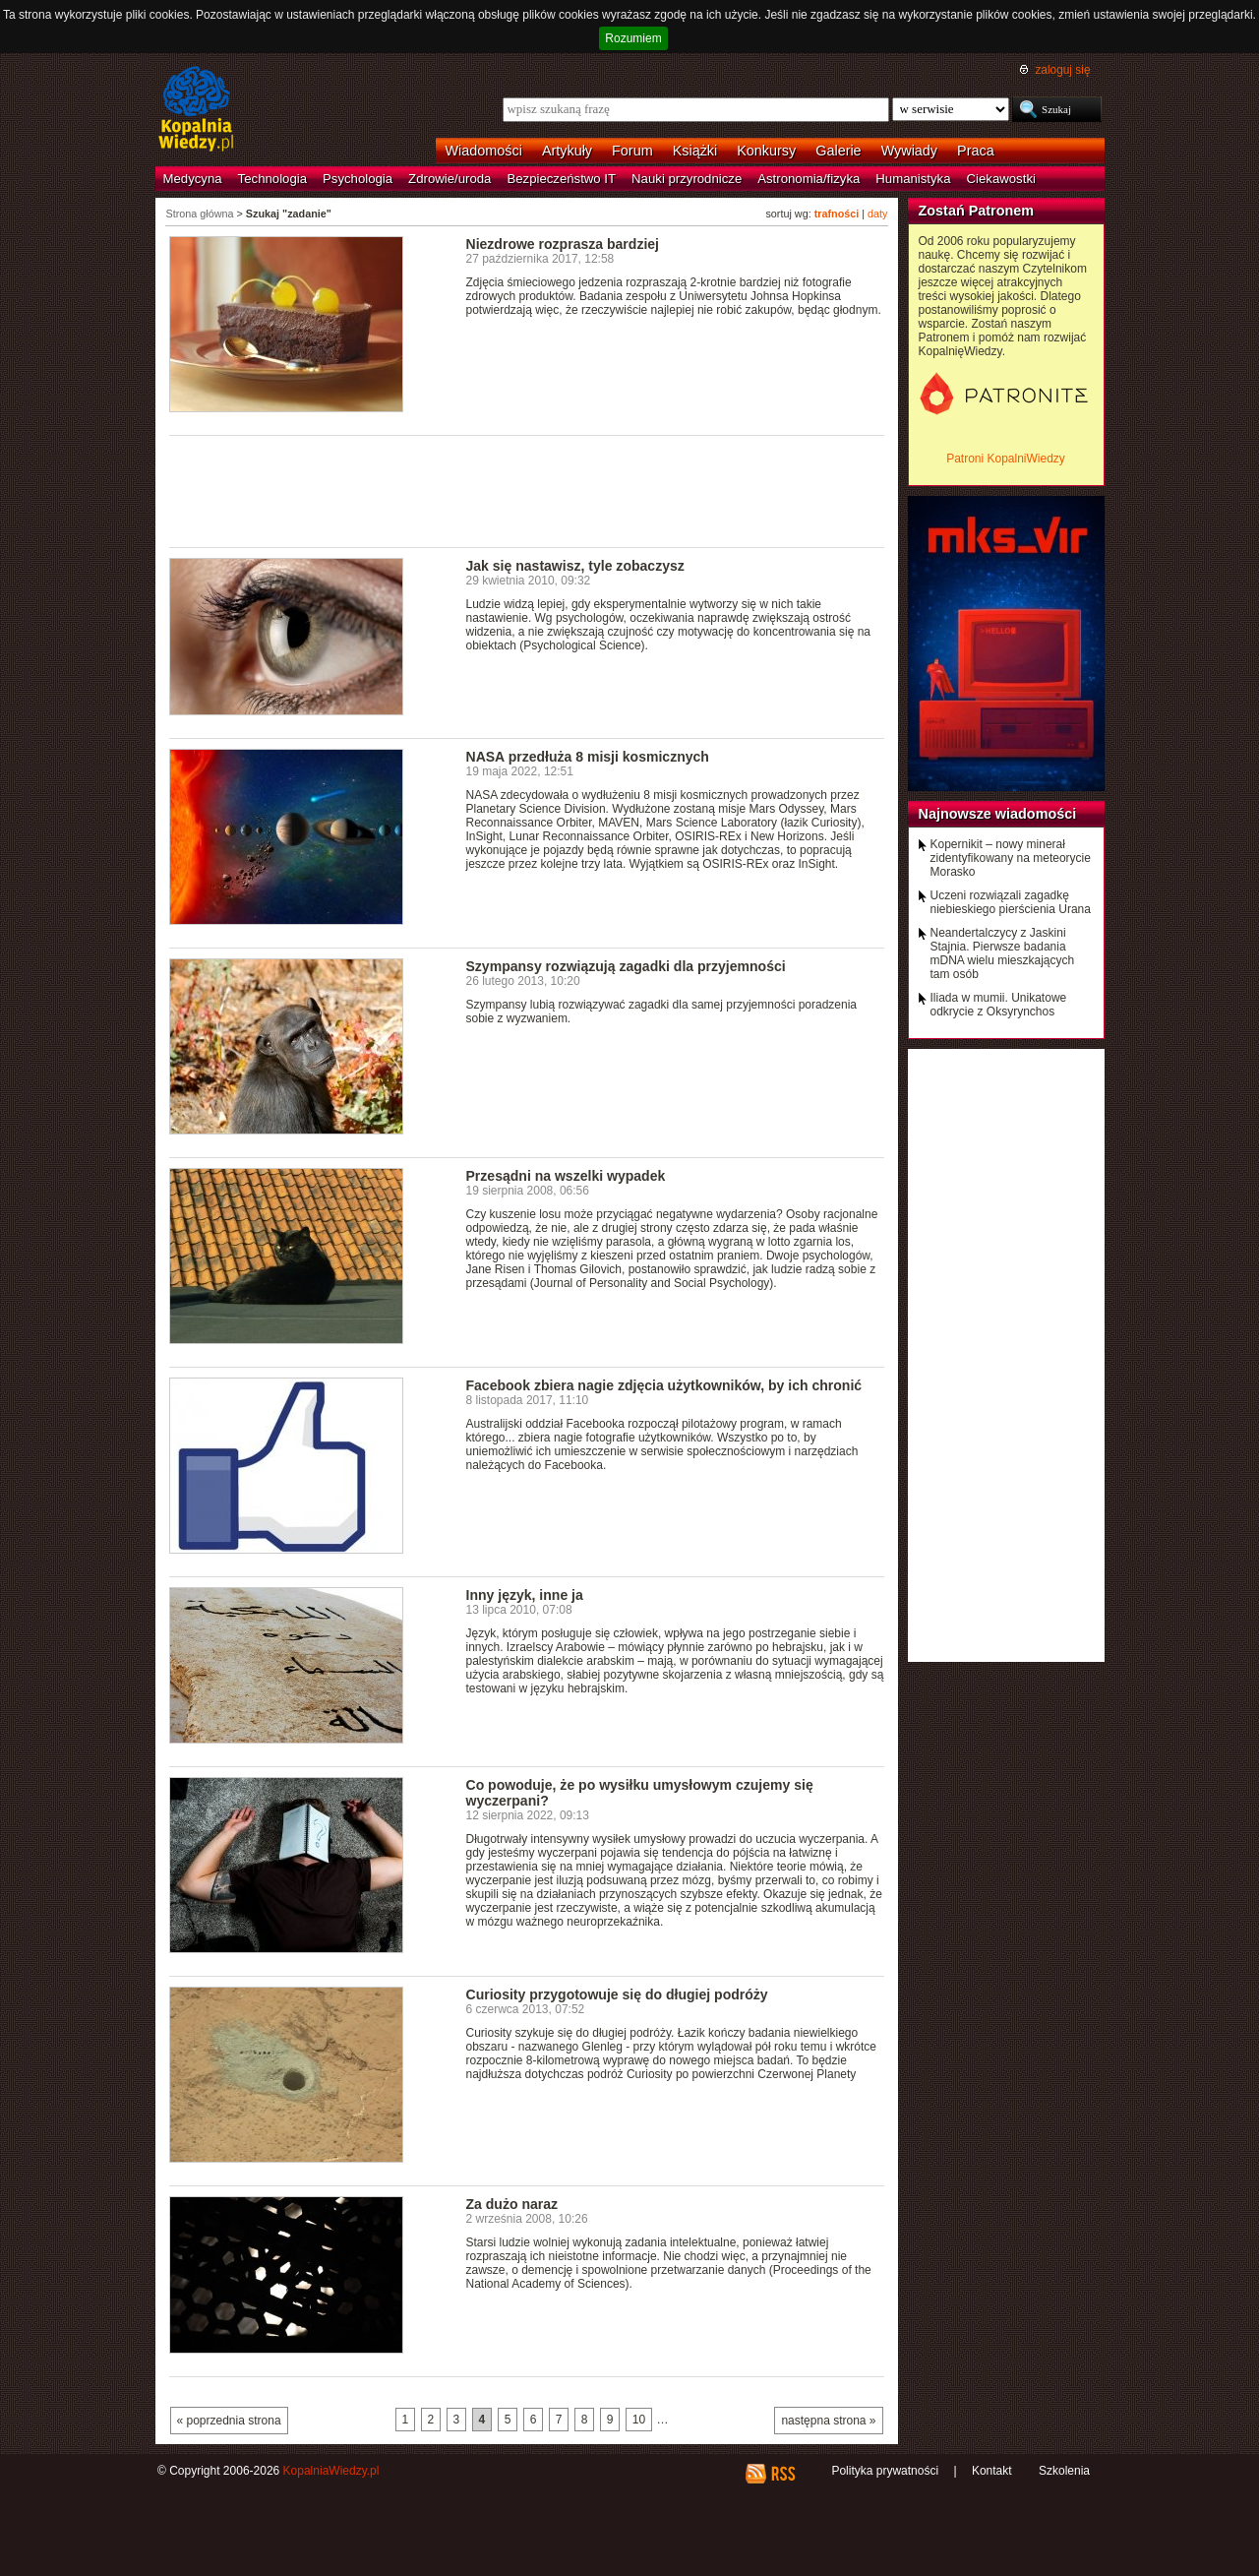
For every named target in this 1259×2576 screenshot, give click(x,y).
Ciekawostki (1001, 178)
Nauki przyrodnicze (686, 178)
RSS (782, 2474)
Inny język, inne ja (524, 1595)
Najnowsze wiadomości (998, 814)
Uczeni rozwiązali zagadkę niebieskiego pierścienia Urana (1010, 902)
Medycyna (192, 178)
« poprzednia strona (229, 2420)
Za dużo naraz (512, 2204)
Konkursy (766, 150)
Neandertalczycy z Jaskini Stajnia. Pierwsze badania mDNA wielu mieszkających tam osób (1002, 953)
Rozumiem (633, 38)
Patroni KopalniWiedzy (1005, 458)
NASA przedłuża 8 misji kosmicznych (587, 757)
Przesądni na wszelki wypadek (566, 1176)
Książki (695, 150)
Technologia (272, 178)
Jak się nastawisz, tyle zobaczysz (575, 566)
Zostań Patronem (977, 210)
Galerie (838, 150)
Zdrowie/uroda (449, 178)
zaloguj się (1062, 70)
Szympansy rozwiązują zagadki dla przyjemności (626, 966)
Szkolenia (1064, 2471)
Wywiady (909, 150)
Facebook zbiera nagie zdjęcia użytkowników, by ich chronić (664, 1385)
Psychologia (357, 178)
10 (638, 2419)
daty (877, 213)
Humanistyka (912, 178)
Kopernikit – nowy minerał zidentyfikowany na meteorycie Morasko (1010, 858)
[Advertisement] (527, 490)
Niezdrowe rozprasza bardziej (563, 244)
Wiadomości (484, 150)
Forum (632, 150)
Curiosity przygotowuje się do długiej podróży (617, 1994)
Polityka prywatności (884, 2471)
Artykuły (567, 150)
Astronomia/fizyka (808, 178)
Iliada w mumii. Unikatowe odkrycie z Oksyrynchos (998, 1004)
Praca (975, 150)
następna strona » (828, 2420)
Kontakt (992, 2471)
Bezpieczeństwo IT (561, 178)
